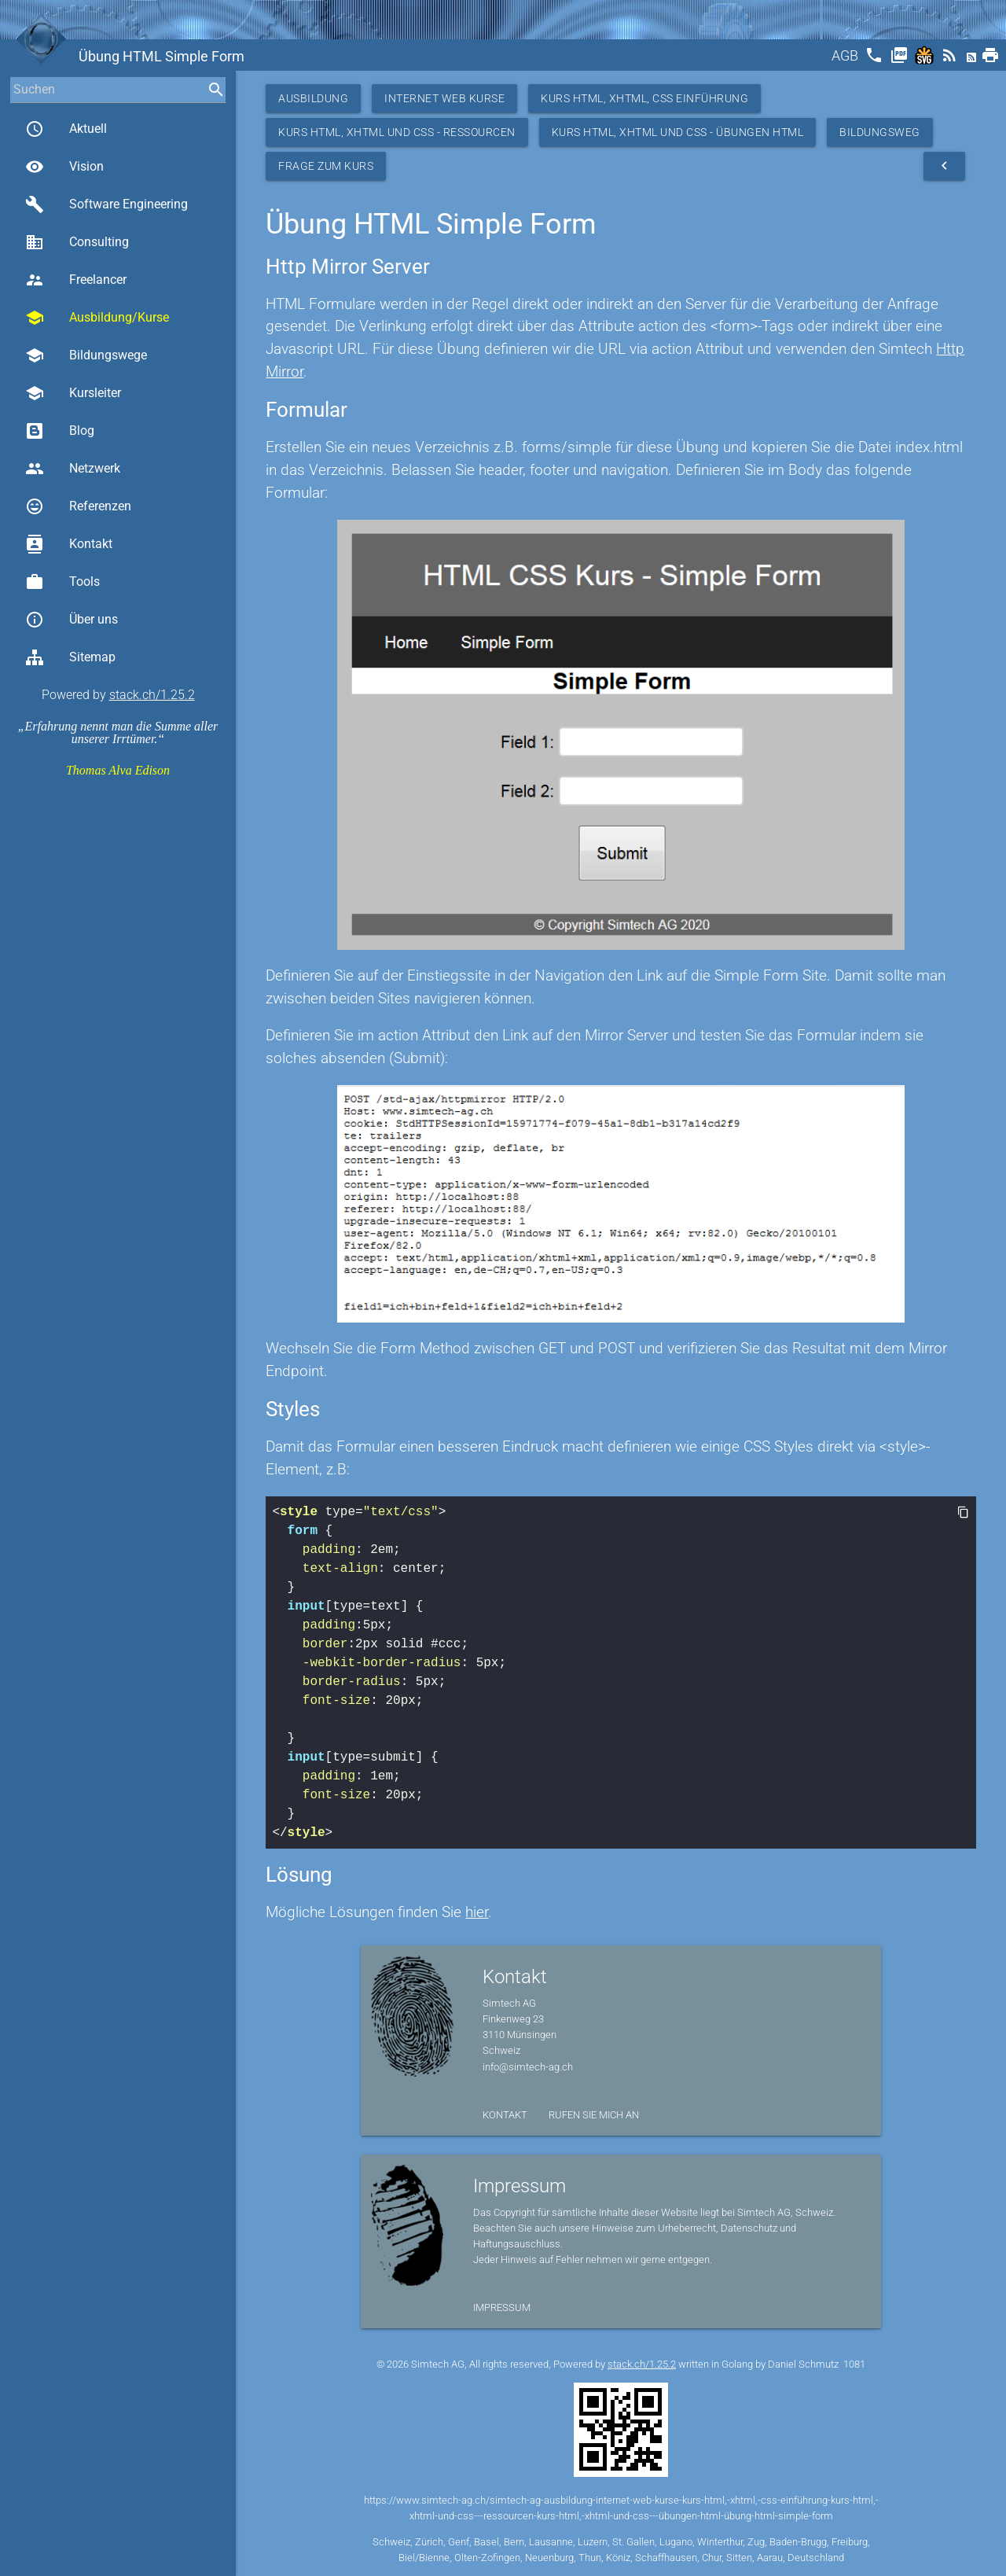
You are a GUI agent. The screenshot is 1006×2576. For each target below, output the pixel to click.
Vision (64, 167)
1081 (854, 2364)
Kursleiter (73, 393)
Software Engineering (106, 204)
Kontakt (68, 544)
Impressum (502, 2307)
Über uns (71, 619)
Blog (59, 431)
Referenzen (78, 506)
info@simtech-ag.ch (528, 2067)
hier (476, 1912)
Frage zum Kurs (325, 166)
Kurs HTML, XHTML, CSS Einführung (644, 98)
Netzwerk (72, 469)
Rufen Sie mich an (594, 2115)
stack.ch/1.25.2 (152, 694)
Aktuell (66, 129)
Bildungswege (86, 355)
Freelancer (76, 280)
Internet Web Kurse (444, 98)
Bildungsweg (879, 132)
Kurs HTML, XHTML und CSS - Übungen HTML (678, 132)
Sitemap (70, 657)
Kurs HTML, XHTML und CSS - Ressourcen (397, 132)
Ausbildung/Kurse (97, 318)
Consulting (77, 242)
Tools (62, 582)
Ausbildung (313, 98)
